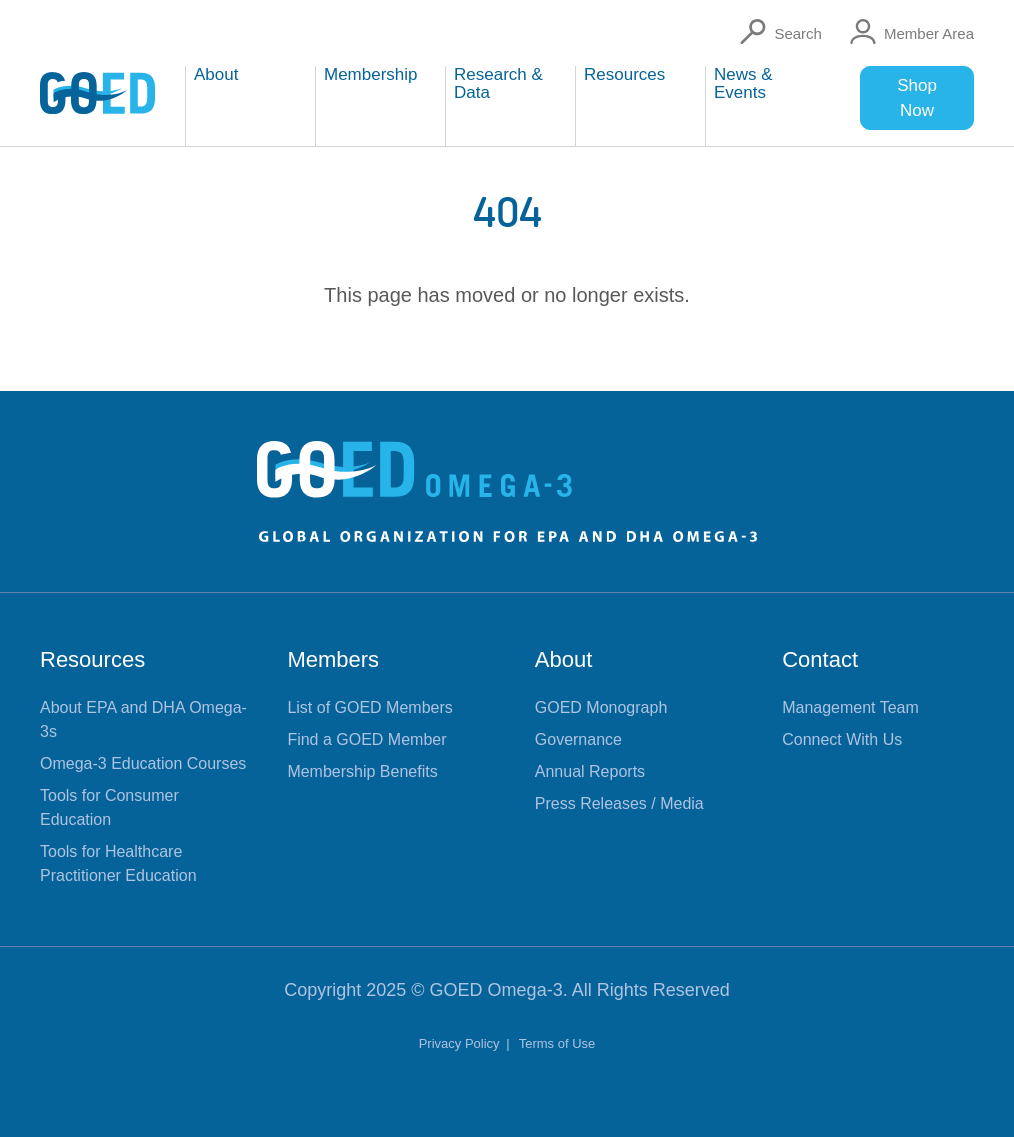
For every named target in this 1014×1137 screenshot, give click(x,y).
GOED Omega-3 (496, 990)
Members (333, 659)
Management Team (850, 707)
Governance (578, 739)
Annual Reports (590, 771)
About (564, 659)
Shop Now (917, 98)
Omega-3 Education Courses (143, 763)
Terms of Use (557, 1043)
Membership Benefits (362, 771)
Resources (92, 659)
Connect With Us (842, 739)
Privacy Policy (461, 1043)
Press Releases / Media (619, 803)
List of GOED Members (369, 707)
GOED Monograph (601, 707)
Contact (820, 659)
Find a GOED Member (366, 739)
